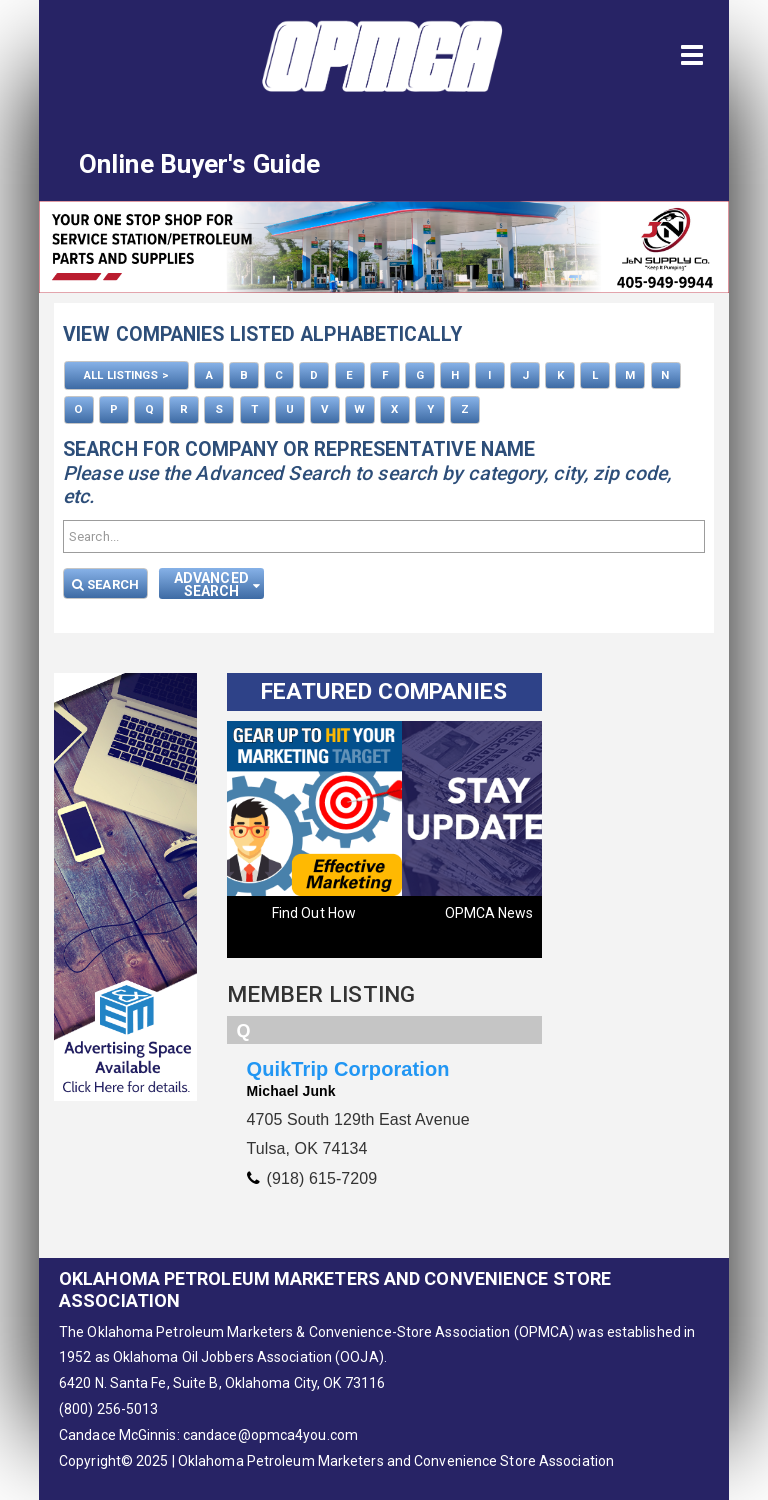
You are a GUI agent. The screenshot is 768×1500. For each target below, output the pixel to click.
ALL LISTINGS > (126, 375)
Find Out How (314, 912)
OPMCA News (489, 912)
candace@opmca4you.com (270, 1435)
